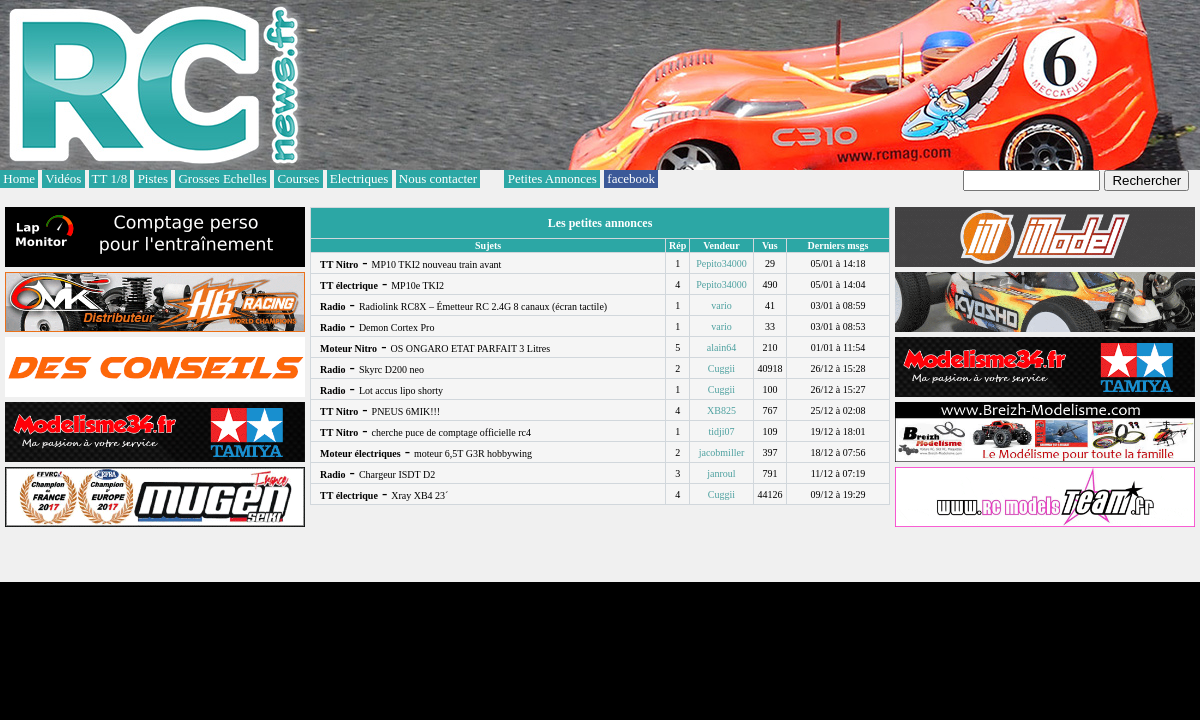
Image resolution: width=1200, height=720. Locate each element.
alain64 (721, 347)
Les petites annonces (600, 223)
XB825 (721, 410)
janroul (721, 473)
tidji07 (721, 431)
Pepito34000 (721, 263)
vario (721, 305)
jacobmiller (722, 452)
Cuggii (721, 368)
